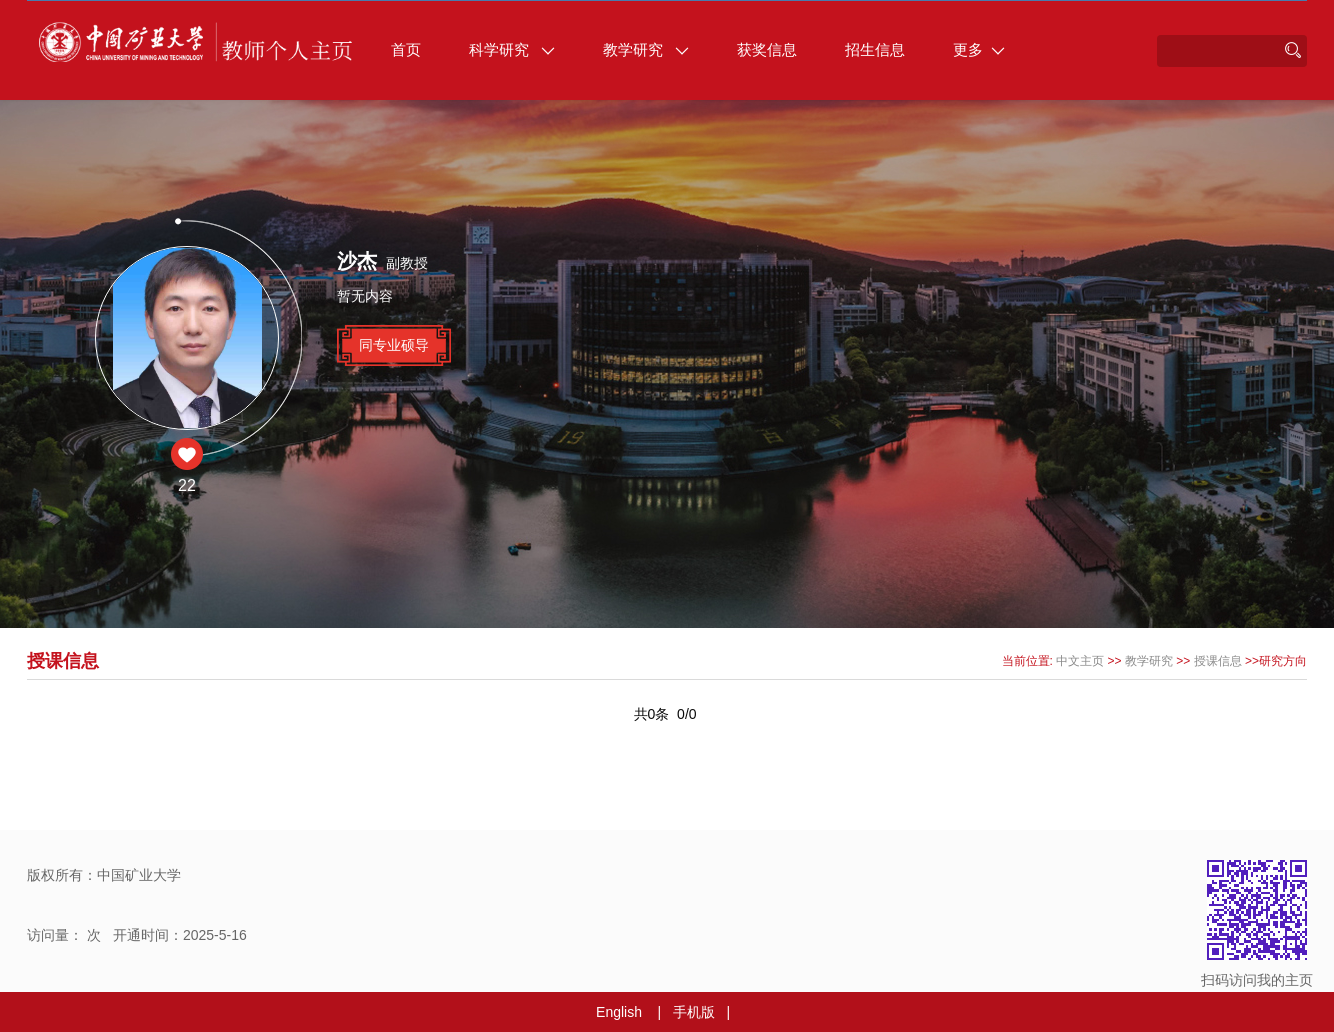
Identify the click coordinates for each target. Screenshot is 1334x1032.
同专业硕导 (394, 345)
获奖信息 (767, 49)
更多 (979, 49)
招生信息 (875, 49)
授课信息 (1218, 661)
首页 (406, 49)
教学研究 (646, 49)
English (619, 1012)
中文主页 (1080, 661)
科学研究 (512, 49)
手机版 (694, 1012)
